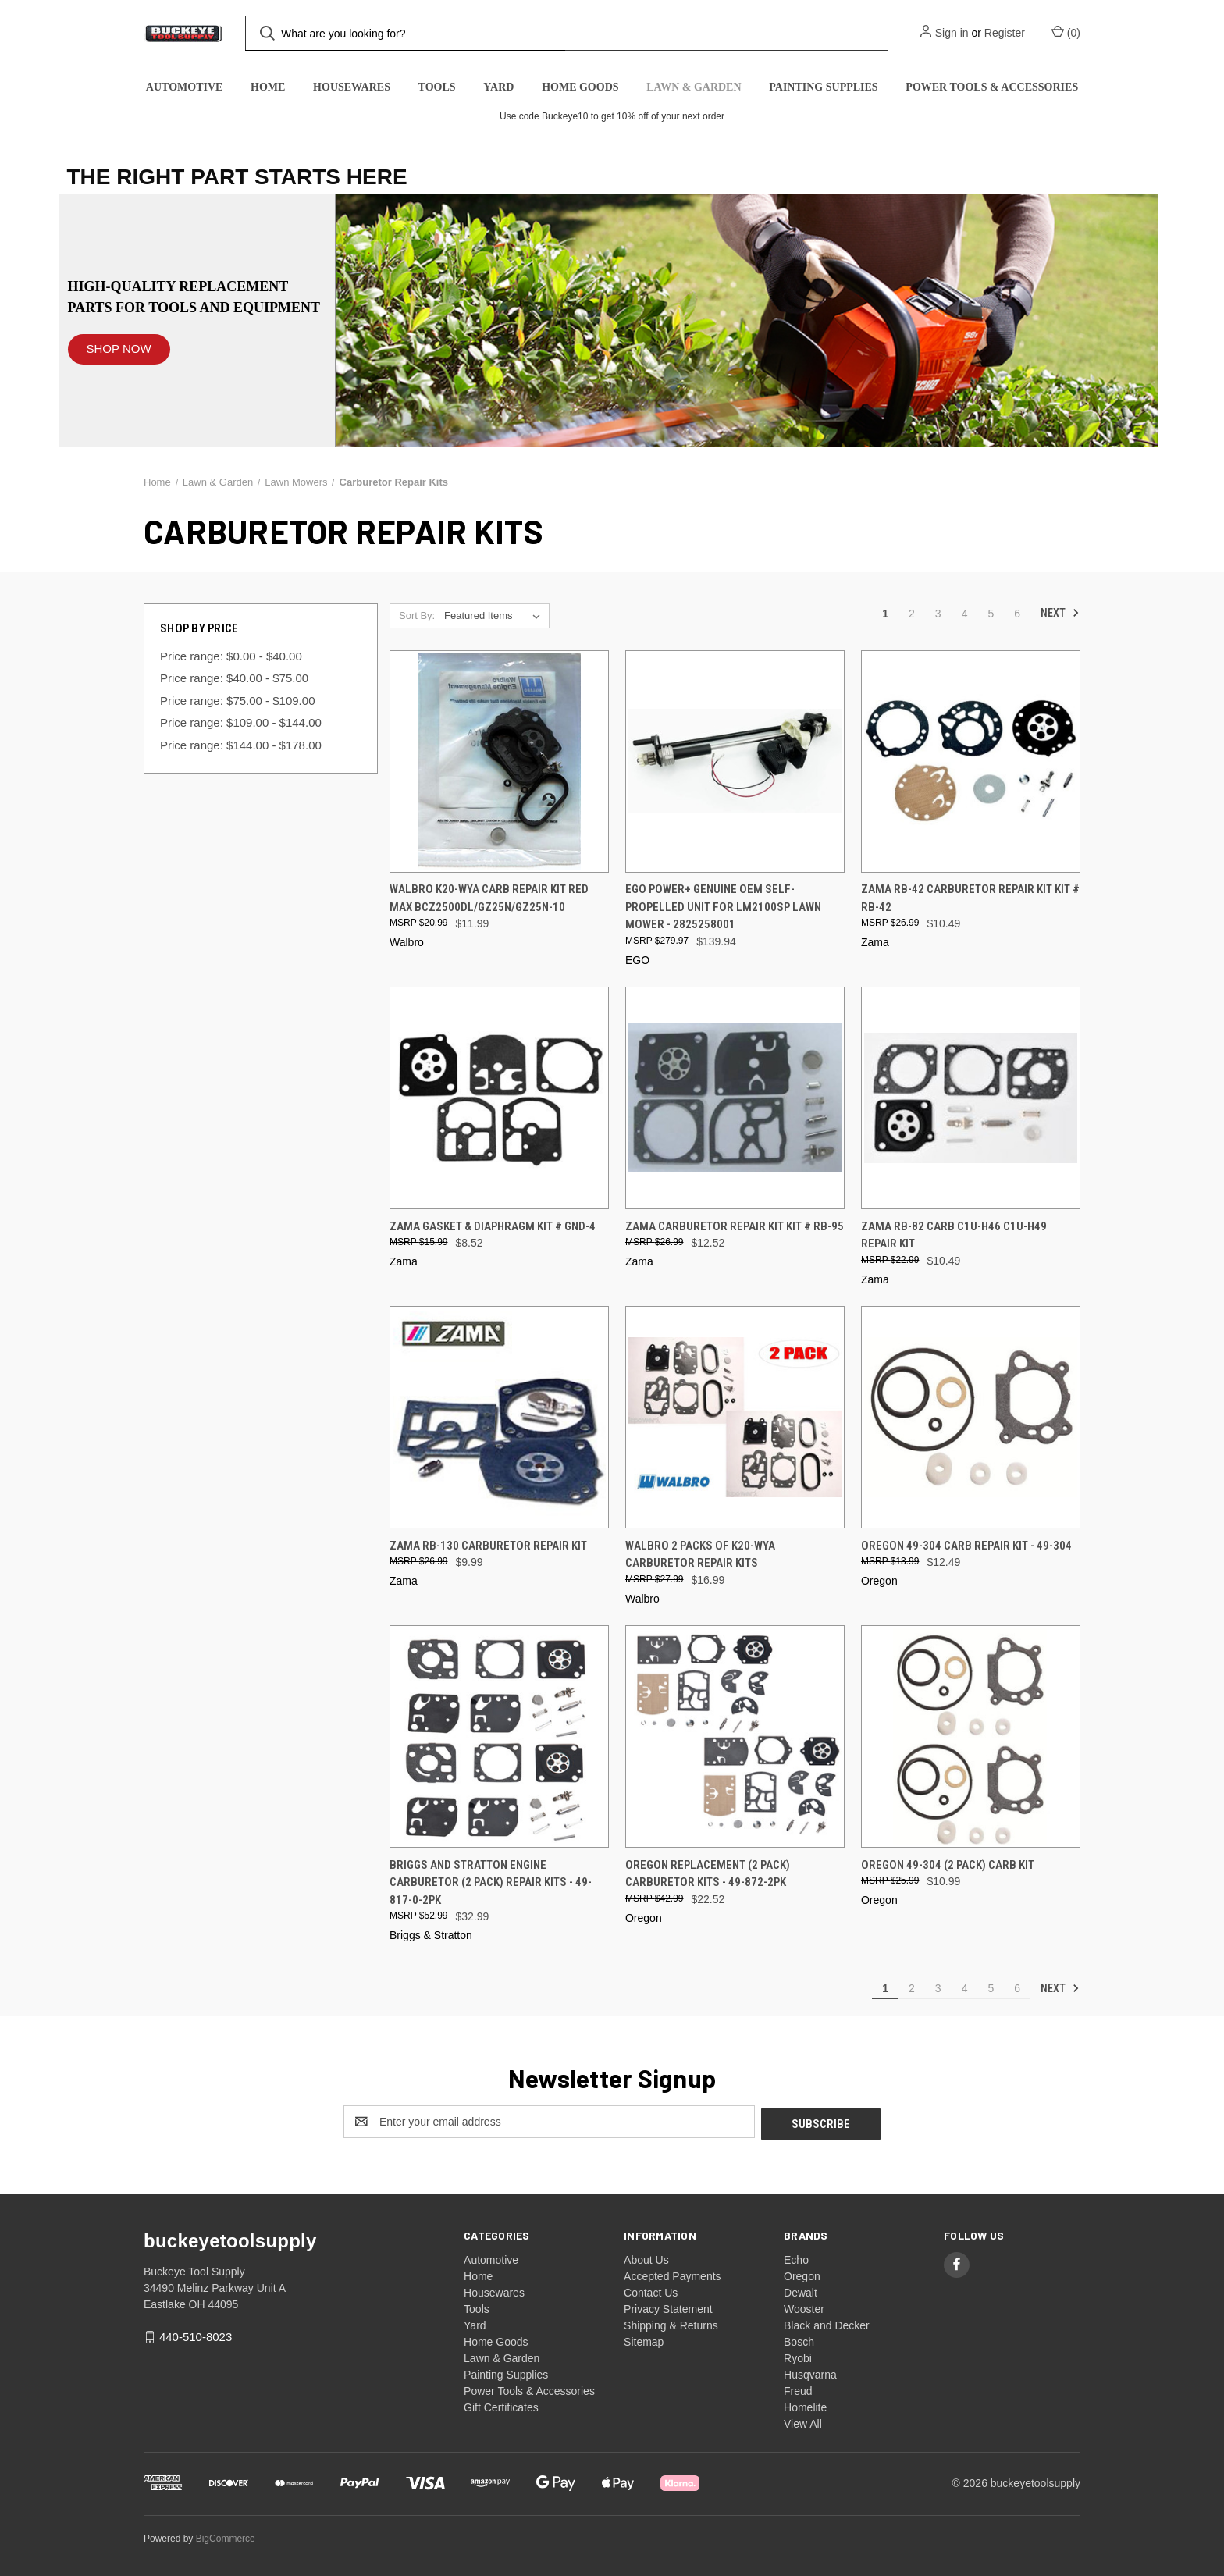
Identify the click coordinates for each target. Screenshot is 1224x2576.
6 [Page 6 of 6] (1017, 613)
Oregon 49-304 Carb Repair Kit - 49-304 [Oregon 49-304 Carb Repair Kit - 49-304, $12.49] (966, 1546)
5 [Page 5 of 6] (990, 613)
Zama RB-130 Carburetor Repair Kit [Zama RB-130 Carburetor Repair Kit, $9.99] (488, 1546)
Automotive (184, 87)
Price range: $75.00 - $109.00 (237, 700)
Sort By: (417, 615)
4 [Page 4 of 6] (965, 613)
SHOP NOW (119, 348)
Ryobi (798, 2356)
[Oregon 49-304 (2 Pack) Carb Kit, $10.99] (970, 1736)
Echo (796, 2257)
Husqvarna (810, 2372)
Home (268, 87)
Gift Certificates (501, 2405)
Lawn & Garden (693, 87)
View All (803, 2421)
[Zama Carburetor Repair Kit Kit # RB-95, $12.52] (735, 1098)
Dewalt (800, 2290)
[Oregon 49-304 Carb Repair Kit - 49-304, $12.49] (970, 1417)
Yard (498, 87)
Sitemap (644, 2339)
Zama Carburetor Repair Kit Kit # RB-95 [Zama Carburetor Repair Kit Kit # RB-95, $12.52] (734, 1226)
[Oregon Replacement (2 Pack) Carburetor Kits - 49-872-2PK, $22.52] (735, 1736)
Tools (437, 87)
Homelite (805, 2405)
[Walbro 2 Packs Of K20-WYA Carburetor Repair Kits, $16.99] (735, 1417)
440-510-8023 (195, 2334)
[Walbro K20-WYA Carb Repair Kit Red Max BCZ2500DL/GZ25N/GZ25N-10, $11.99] (499, 761)
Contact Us (651, 2290)
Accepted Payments (672, 2274)
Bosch (799, 2339)
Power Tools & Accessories (992, 87)
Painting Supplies (823, 87)
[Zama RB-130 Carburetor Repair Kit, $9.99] (499, 1417)
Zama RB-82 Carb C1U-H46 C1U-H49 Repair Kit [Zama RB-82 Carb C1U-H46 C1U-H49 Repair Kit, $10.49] (954, 1235)
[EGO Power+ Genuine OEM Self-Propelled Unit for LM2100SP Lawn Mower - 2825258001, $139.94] (735, 761)
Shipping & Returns (671, 2323)
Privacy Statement (668, 2306)
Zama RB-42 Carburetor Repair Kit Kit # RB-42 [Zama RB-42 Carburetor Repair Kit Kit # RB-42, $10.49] (970, 898)
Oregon (802, 2274)
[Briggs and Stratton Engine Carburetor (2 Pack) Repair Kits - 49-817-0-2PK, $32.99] (499, 1736)
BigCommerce (225, 2536)
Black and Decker (827, 2323)
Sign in (952, 33)
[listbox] (495, 616)
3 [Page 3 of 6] (938, 613)
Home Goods (580, 87)
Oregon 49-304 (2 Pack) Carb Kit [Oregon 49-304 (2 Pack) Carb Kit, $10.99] (947, 1865)
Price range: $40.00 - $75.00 (234, 678)
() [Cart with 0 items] (1065, 32)
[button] (119, 341)
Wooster (804, 2306)
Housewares (351, 87)
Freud (798, 2388)
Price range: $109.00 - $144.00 (241, 722)
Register (1004, 33)
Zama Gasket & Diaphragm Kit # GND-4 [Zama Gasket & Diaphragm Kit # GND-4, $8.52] (493, 1226)
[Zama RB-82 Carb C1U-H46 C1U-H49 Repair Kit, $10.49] (970, 1098)
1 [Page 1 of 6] (885, 613)
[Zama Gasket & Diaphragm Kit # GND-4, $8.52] (499, 1098)
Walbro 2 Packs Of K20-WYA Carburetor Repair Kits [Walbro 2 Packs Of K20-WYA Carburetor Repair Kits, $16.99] (700, 1555)
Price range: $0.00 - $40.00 (231, 656)
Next (1060, 613)
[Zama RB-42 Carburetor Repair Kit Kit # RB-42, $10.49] (970, 761)
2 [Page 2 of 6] (912, 613)
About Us (646, 2257)
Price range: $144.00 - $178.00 (241, 745)
